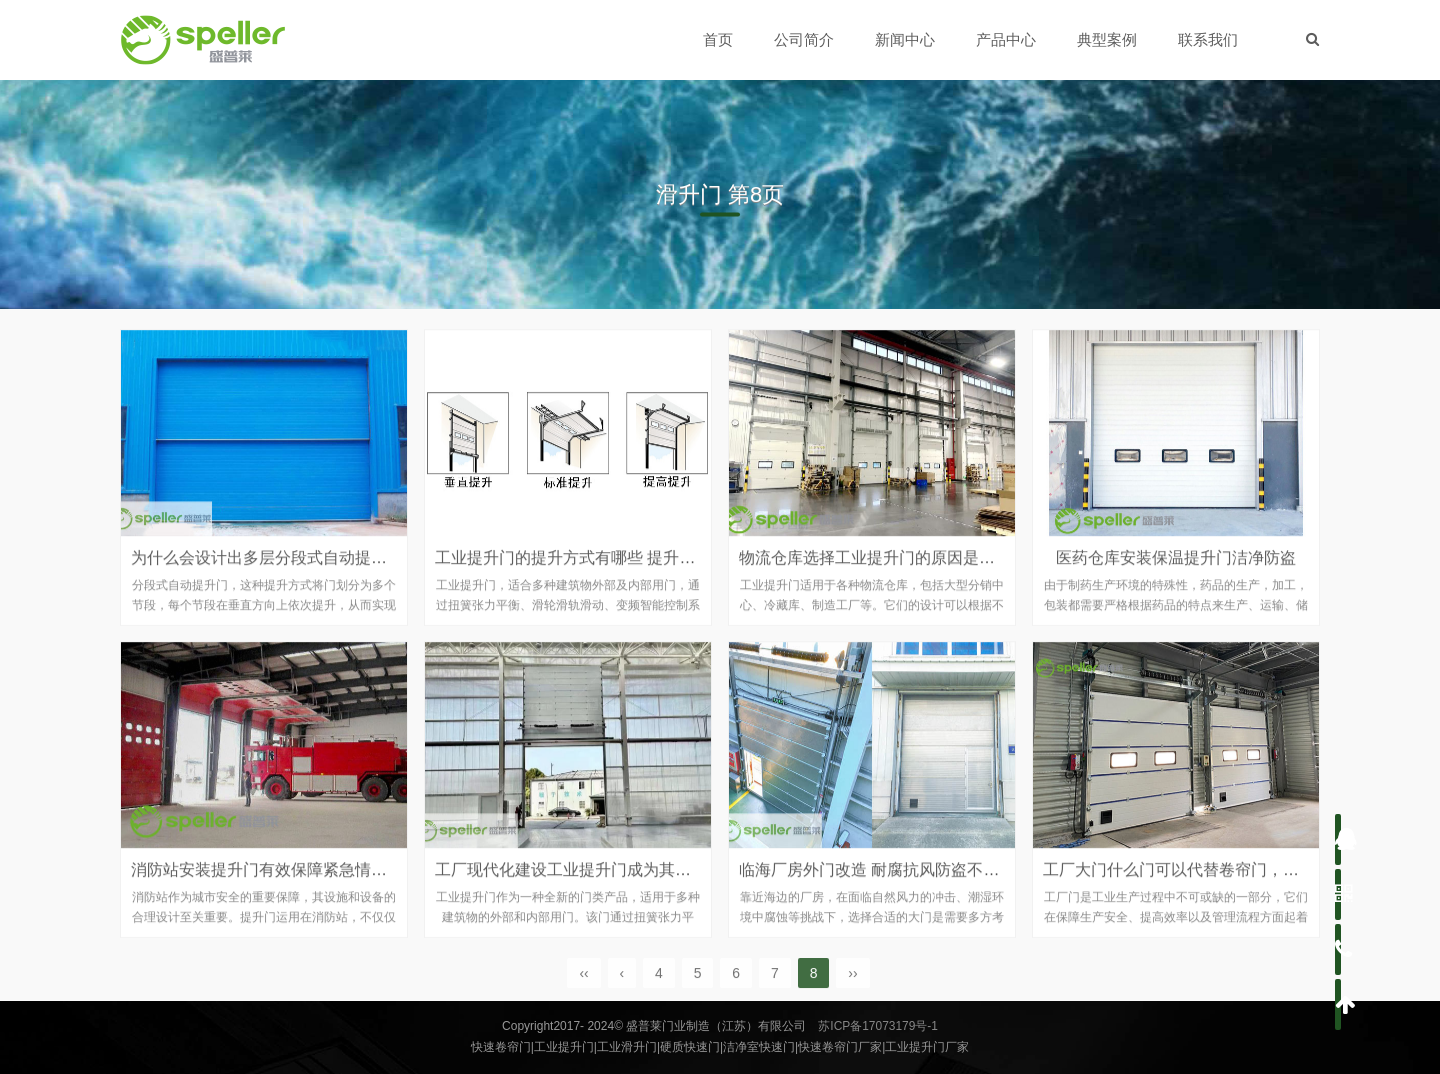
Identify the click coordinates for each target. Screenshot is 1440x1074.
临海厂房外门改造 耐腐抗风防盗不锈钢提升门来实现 (925, 882)
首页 (719, 39)
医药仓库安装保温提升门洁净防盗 (1176, 570)
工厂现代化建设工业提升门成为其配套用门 (587, 882)
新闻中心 (906, 39)
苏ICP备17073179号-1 (878, 1026)
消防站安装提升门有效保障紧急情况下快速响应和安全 (323, 882)
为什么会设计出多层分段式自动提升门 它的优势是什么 (325, 570)
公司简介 (805, 39)
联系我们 (1209, 39)
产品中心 (1007, 39)
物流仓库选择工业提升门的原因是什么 (875, 570)
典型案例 (1108, 39)
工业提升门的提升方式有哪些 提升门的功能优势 (605, 570)
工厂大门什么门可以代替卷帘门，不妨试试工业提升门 (1235, 882)
